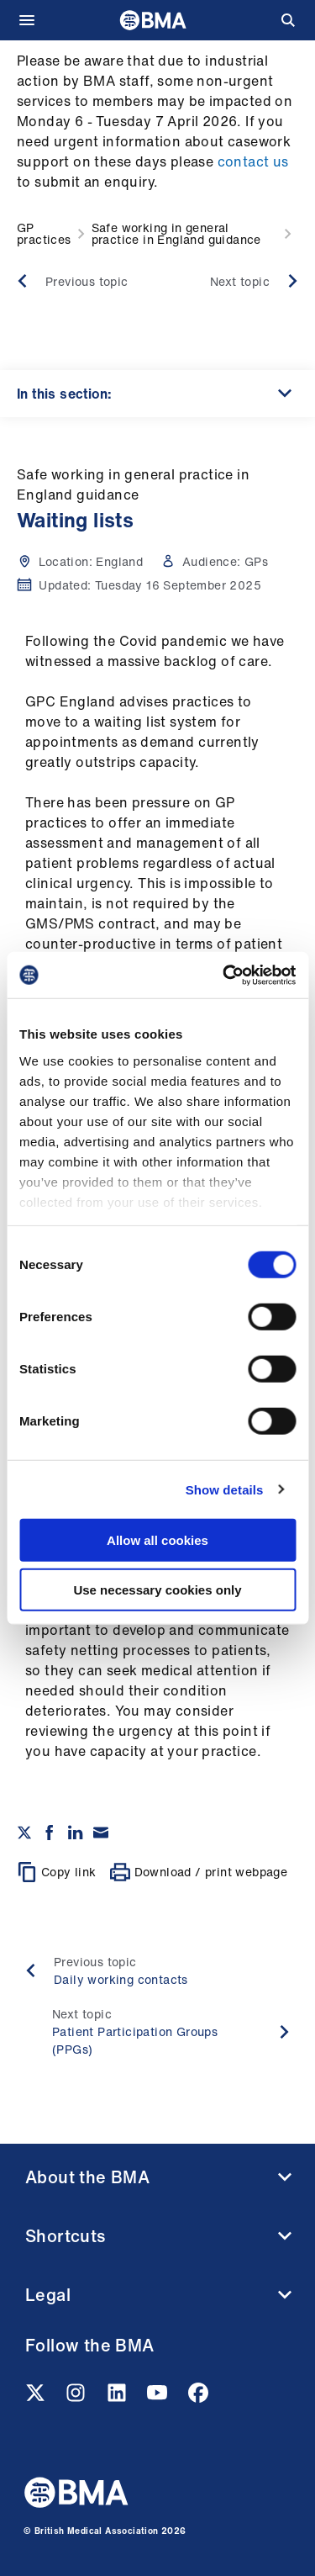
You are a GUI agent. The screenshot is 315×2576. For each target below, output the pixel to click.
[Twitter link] (37, 2398)
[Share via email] (100, 1832)
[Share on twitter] (24, 1832)
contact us (253, 161)
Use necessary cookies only (157, 1590)
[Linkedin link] (118, 2398)
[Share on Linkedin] (75, 1832)
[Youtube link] (159, 2398)
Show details (225, 1489)
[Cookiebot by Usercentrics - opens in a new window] (224, 975)
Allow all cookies (157, 1540)
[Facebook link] (198, 2398)
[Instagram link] (77, 2398)
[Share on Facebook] (49, 1832)
